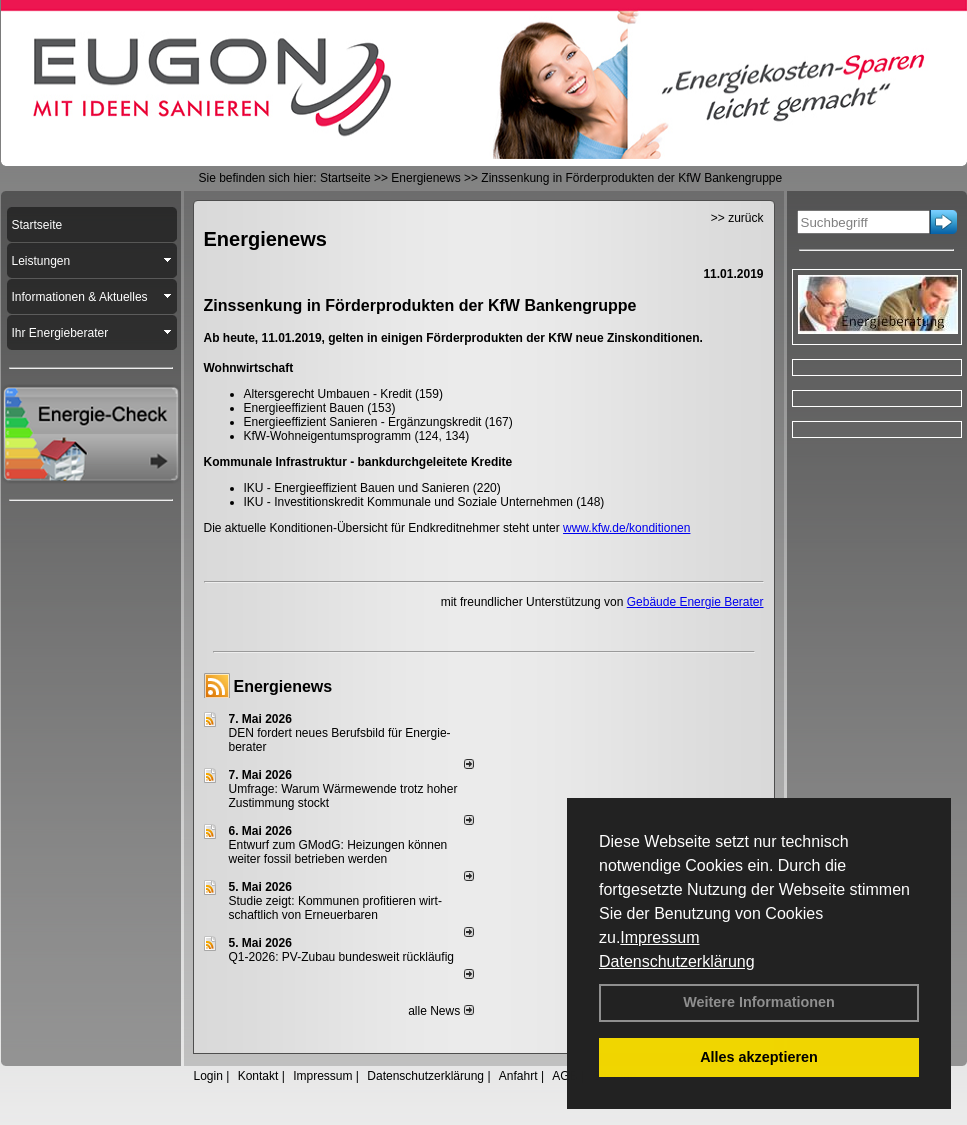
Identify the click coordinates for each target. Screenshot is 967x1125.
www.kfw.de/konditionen (626, 528)
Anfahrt (518, 1076)
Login (208, 1076)
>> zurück (737, 218)
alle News (440, 1011)
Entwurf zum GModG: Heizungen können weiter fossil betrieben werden (338, 852)
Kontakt (258, 1076)
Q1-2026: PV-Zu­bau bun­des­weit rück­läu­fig (341, 957)
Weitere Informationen (759, 1002)
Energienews (283, 686)
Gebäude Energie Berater (695, 602)
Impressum (659, 937)
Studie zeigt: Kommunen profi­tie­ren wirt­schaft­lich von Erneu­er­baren (335, 908)
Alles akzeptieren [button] (759, 1057)
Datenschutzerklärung (677, 961)
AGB (564, 1076)
